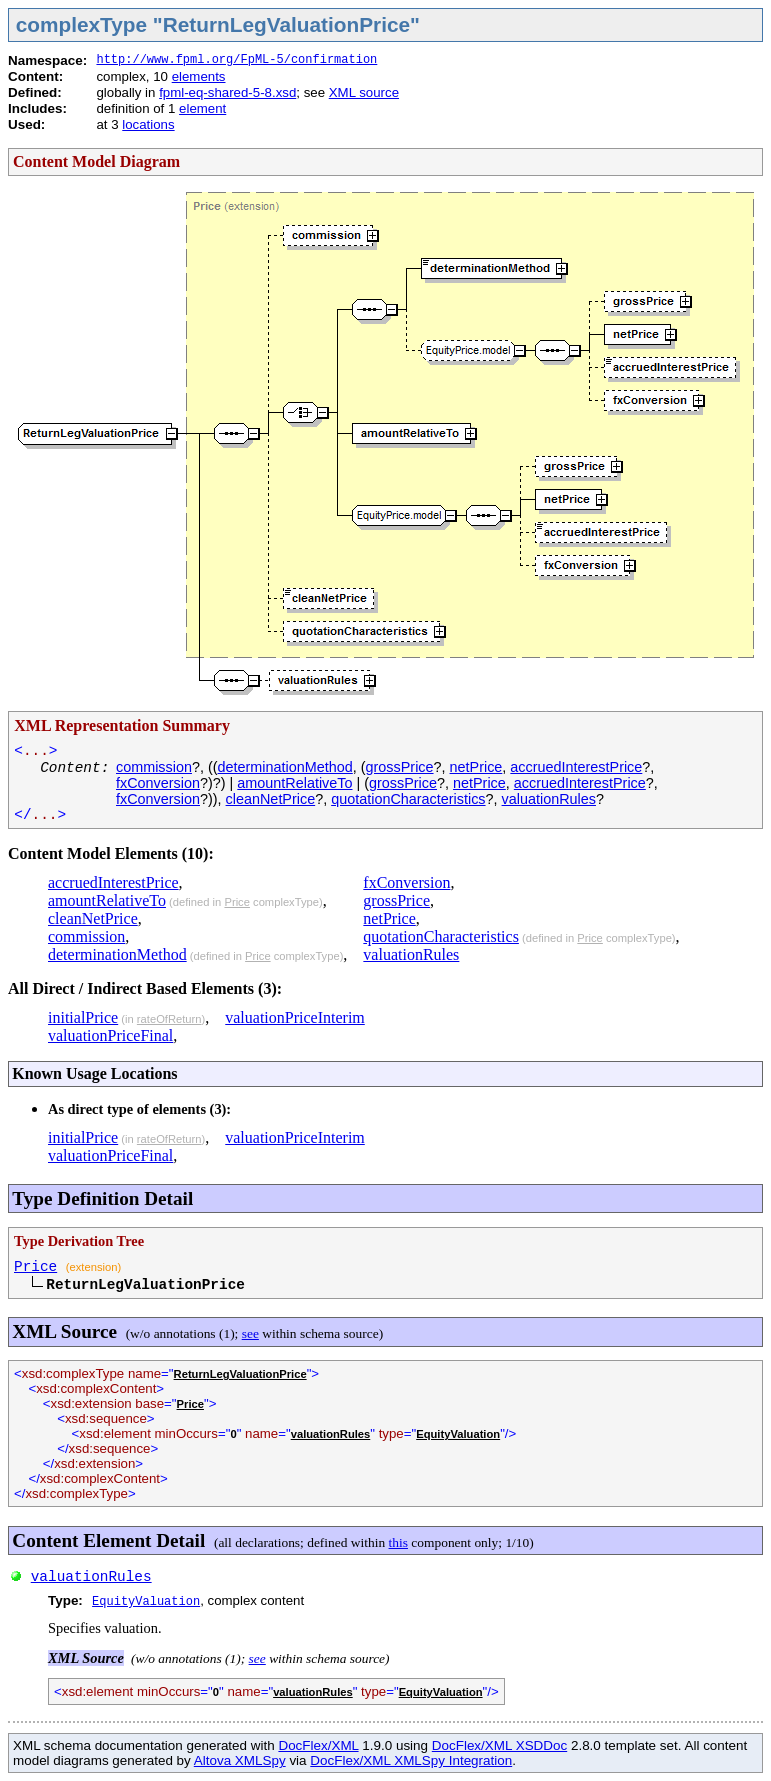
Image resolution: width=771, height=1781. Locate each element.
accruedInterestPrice (576, 767)
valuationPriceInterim (295, 1017)
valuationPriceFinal (110, 1035)
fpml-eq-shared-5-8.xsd (227, 92)
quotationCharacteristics (408, 799)
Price (237, 902)
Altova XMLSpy (240, 1760)
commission (154, 767)
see (250, 1333)
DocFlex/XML (318, 1745)
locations (148, 124)
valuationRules (549, 799)
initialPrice (83, 1017)
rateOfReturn (169, 1019)
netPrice (476, 767)
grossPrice (400, 767)
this (398, 1542)
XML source (364, 92)
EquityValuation (458, 1434)
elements (199, 76)
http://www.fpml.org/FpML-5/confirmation (236, 60)
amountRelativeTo (294, 783)
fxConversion (158, 783)
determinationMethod (285, 767)
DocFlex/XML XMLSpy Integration (411, 1760)
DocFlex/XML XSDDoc (499, 1745)
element (202, 108)
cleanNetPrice (271, 799)
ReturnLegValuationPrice (240, 1374)
